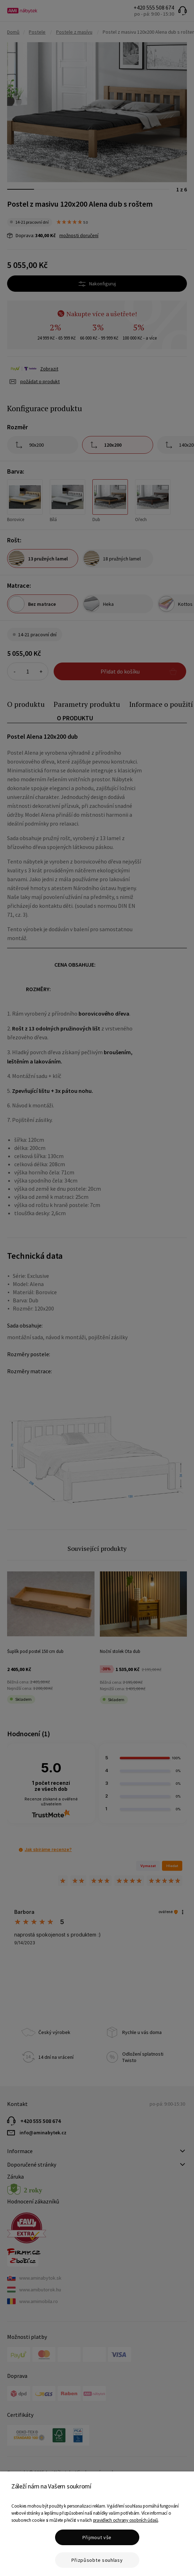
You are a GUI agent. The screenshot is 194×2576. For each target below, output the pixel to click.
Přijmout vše (97, 2537)
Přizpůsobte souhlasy (97, 2560)
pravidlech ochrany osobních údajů (125, 2520)
